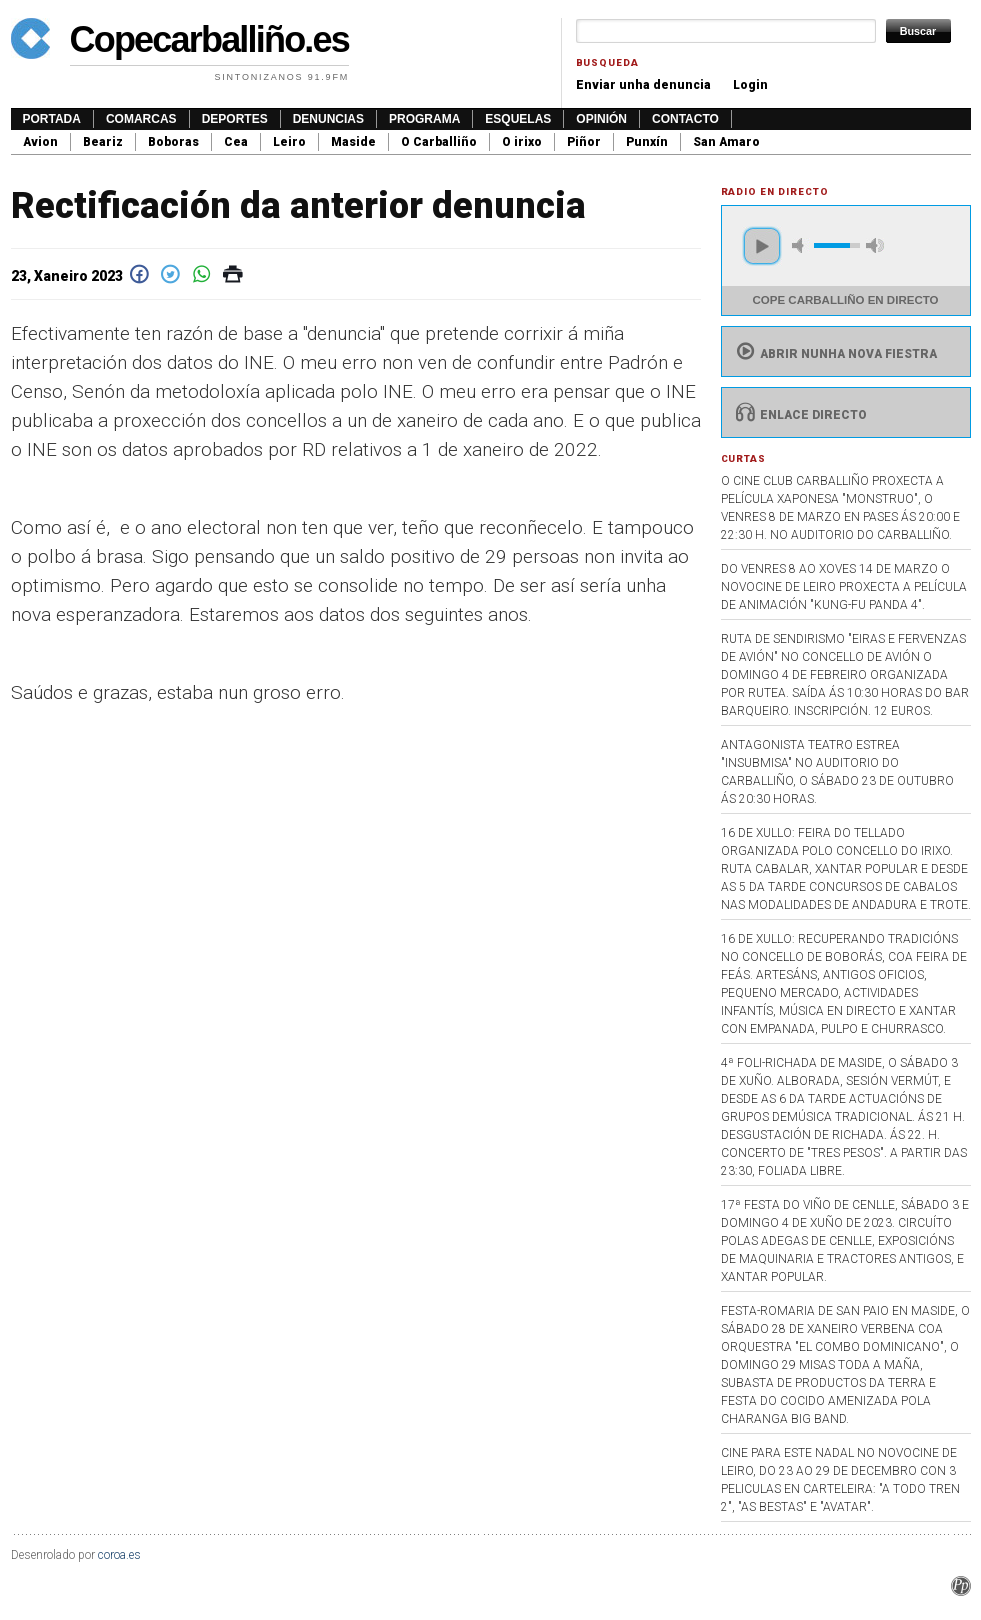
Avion (40, 142)
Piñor (584, 142)
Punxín (647, 142)
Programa (424, 119)
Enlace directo (799, 415)
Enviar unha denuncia (643, 85)
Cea (236, 142)
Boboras (173, 142)
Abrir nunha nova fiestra (834, 354)
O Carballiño (439, 142)
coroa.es (119, 1555)
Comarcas (141, 119)
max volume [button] (875, 245)
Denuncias (328, 119)
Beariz (103, 142)
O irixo (522, 142)
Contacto (685, 119)
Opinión (601, 119)
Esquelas (518, 119)
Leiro (289, 142)
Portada (52, 119)
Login (750, 85)
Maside (353, 142)
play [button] (762, 246)
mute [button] (801, 245)
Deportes (235, 119)
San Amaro (726, 142)
